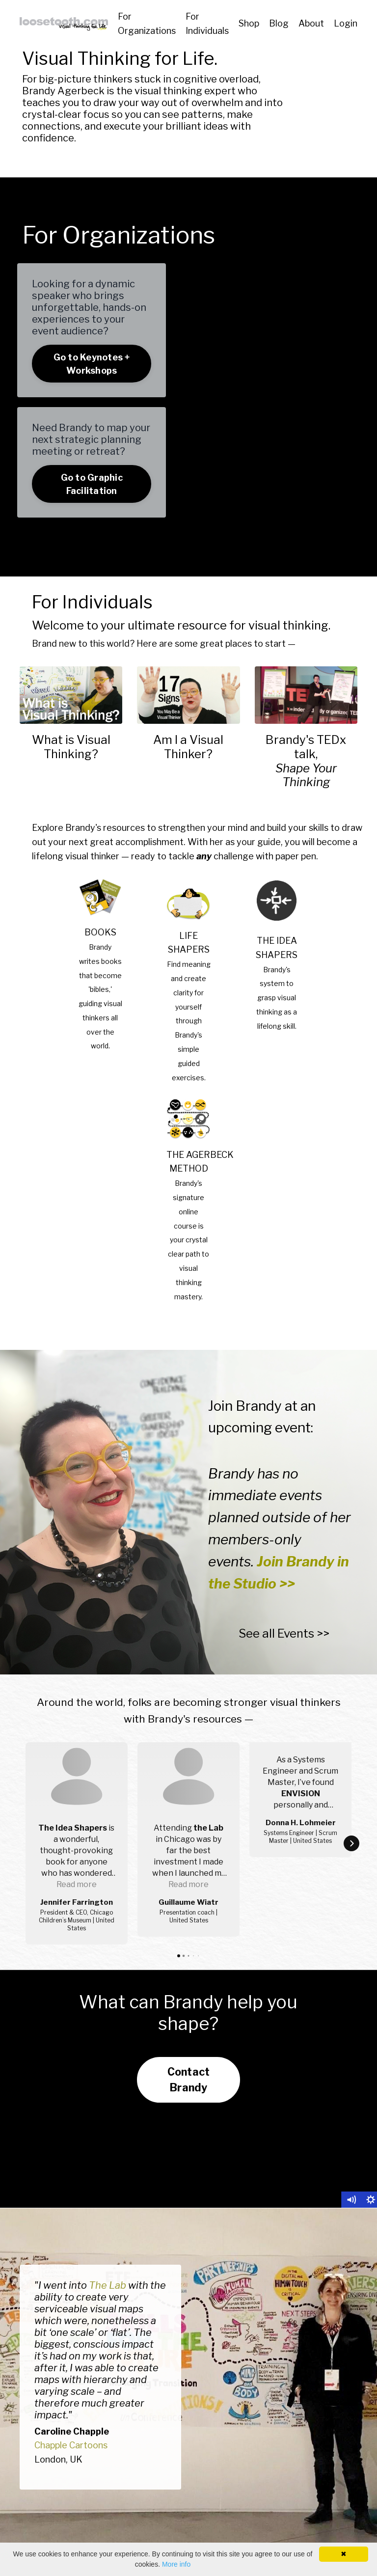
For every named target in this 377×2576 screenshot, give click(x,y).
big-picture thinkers (86, 79)
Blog (279, 23)
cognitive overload (216, 79)
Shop (249, 23)
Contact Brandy (188, 1962)
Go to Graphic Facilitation (92, 484)
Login (345, 23)
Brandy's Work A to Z (286, 2518)
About (311, 23)
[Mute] (351, 2083)
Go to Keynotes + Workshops (92, 364)
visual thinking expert (185, 91)
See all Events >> (284, 1633)
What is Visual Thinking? (71, 747)
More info (176, 2564)
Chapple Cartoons (71, 2328)
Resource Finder (276, 2496)
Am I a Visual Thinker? (188, 747)
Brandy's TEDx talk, (306, 747)
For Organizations (147, 23)
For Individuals (207, 23)
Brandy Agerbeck (63, 91)
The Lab (107, 2168)
